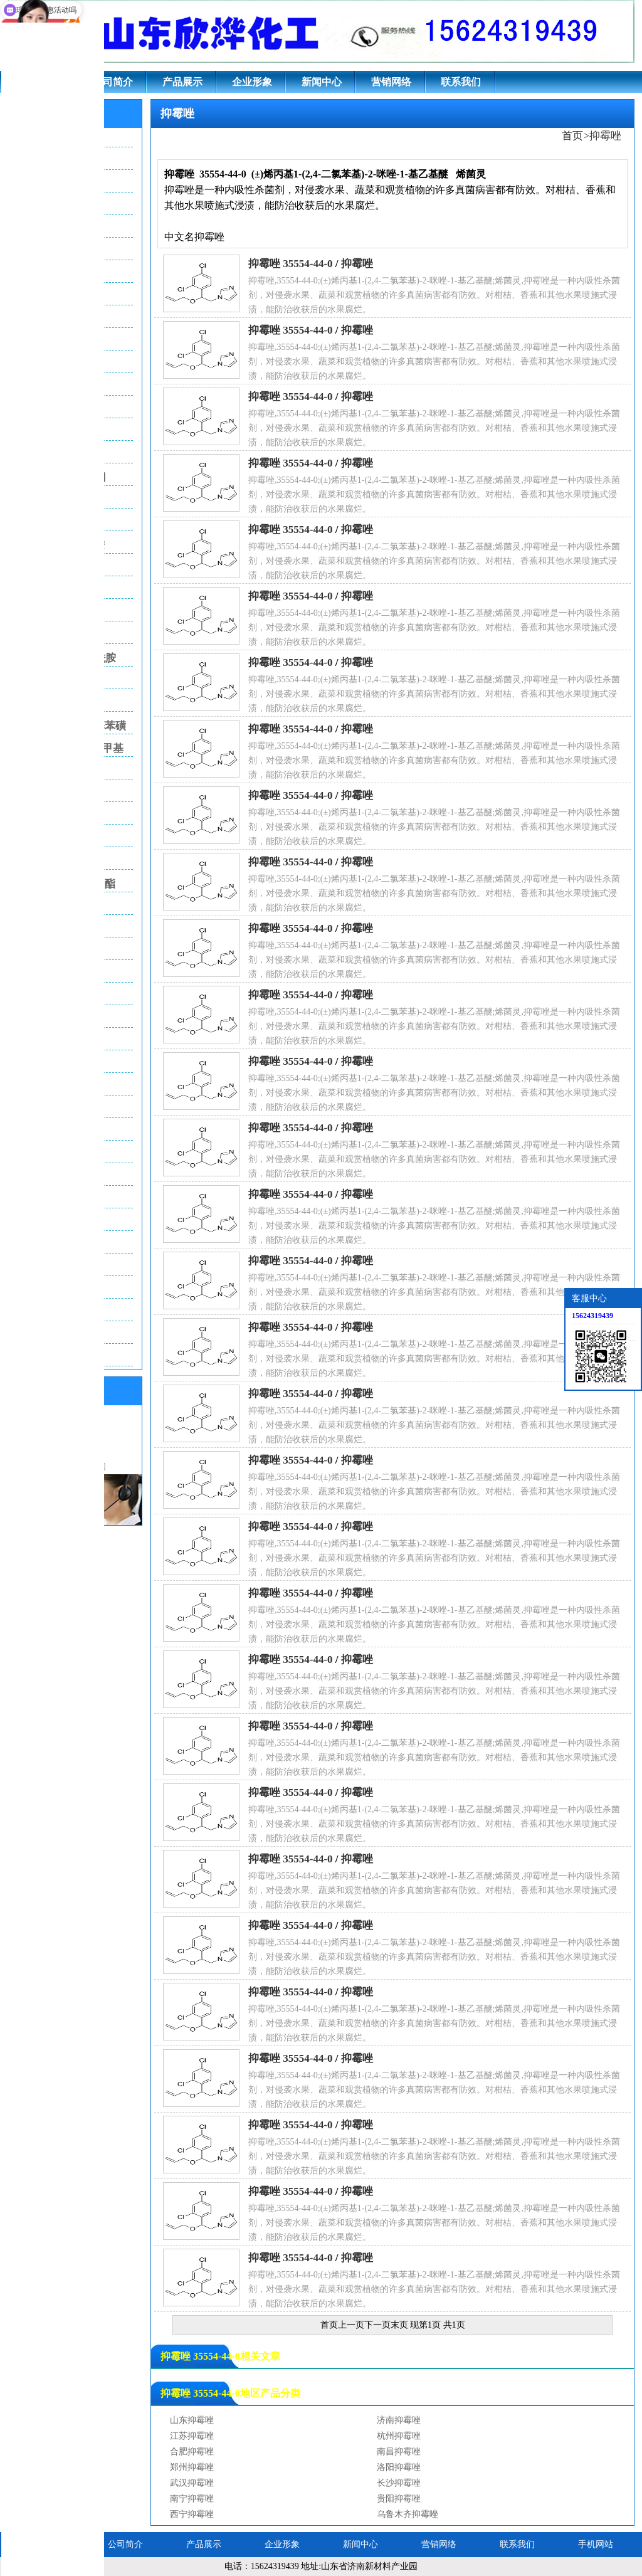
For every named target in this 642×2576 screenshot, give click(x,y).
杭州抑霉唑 (399, 2436)
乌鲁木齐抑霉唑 (407, 2514)
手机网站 (595, 2544)
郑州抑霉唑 (192, 2467)
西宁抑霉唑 (192, 2514)
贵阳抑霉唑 (399, 2498)
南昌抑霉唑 (399, 2451)
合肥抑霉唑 (192, 2451)
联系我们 (461, 82)
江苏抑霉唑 (192, 2436)
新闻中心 (322, 82)
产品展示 (182, 82)
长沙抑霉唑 (399, 2483)
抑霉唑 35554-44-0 (290, 264)
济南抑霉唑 (399, 2420)
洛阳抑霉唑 (399, 2467)
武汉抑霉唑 (192, 2483)
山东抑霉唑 (192, 2420)
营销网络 (391, 82)
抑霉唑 (605, 136)
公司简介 (113, 82)
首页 (572, 136)
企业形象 (252, 82)
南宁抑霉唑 (192, 2498)
